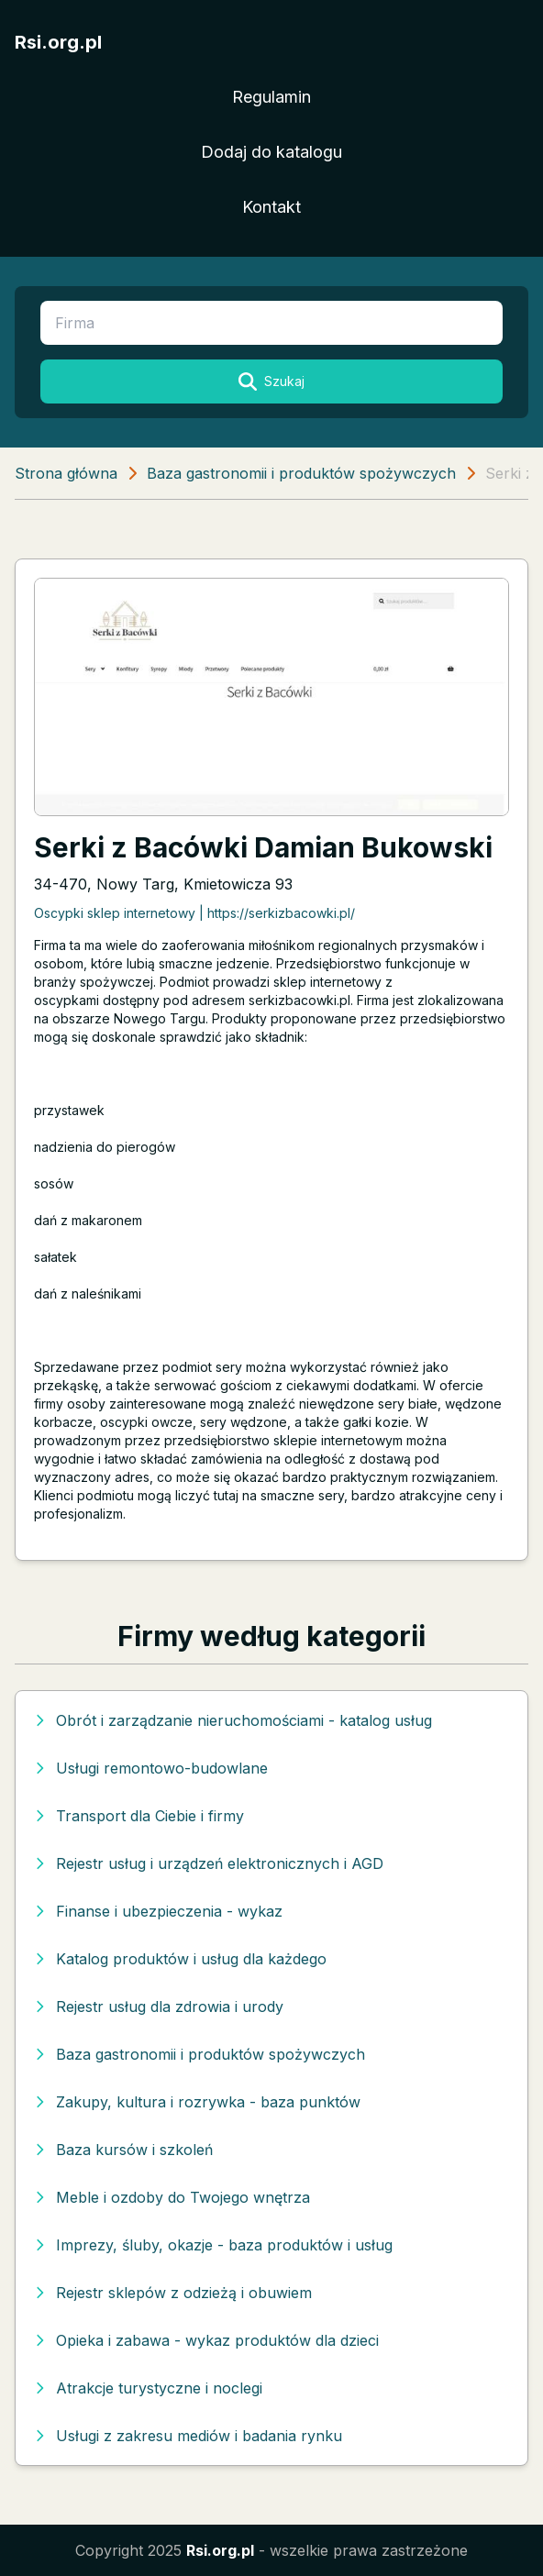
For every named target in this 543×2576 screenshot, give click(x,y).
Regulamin (271, 96)
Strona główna (66, 473)
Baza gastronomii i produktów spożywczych (301, 473)
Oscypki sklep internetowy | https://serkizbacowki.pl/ (194, 913)
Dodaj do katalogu (271, 151)
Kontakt (271, 206)
